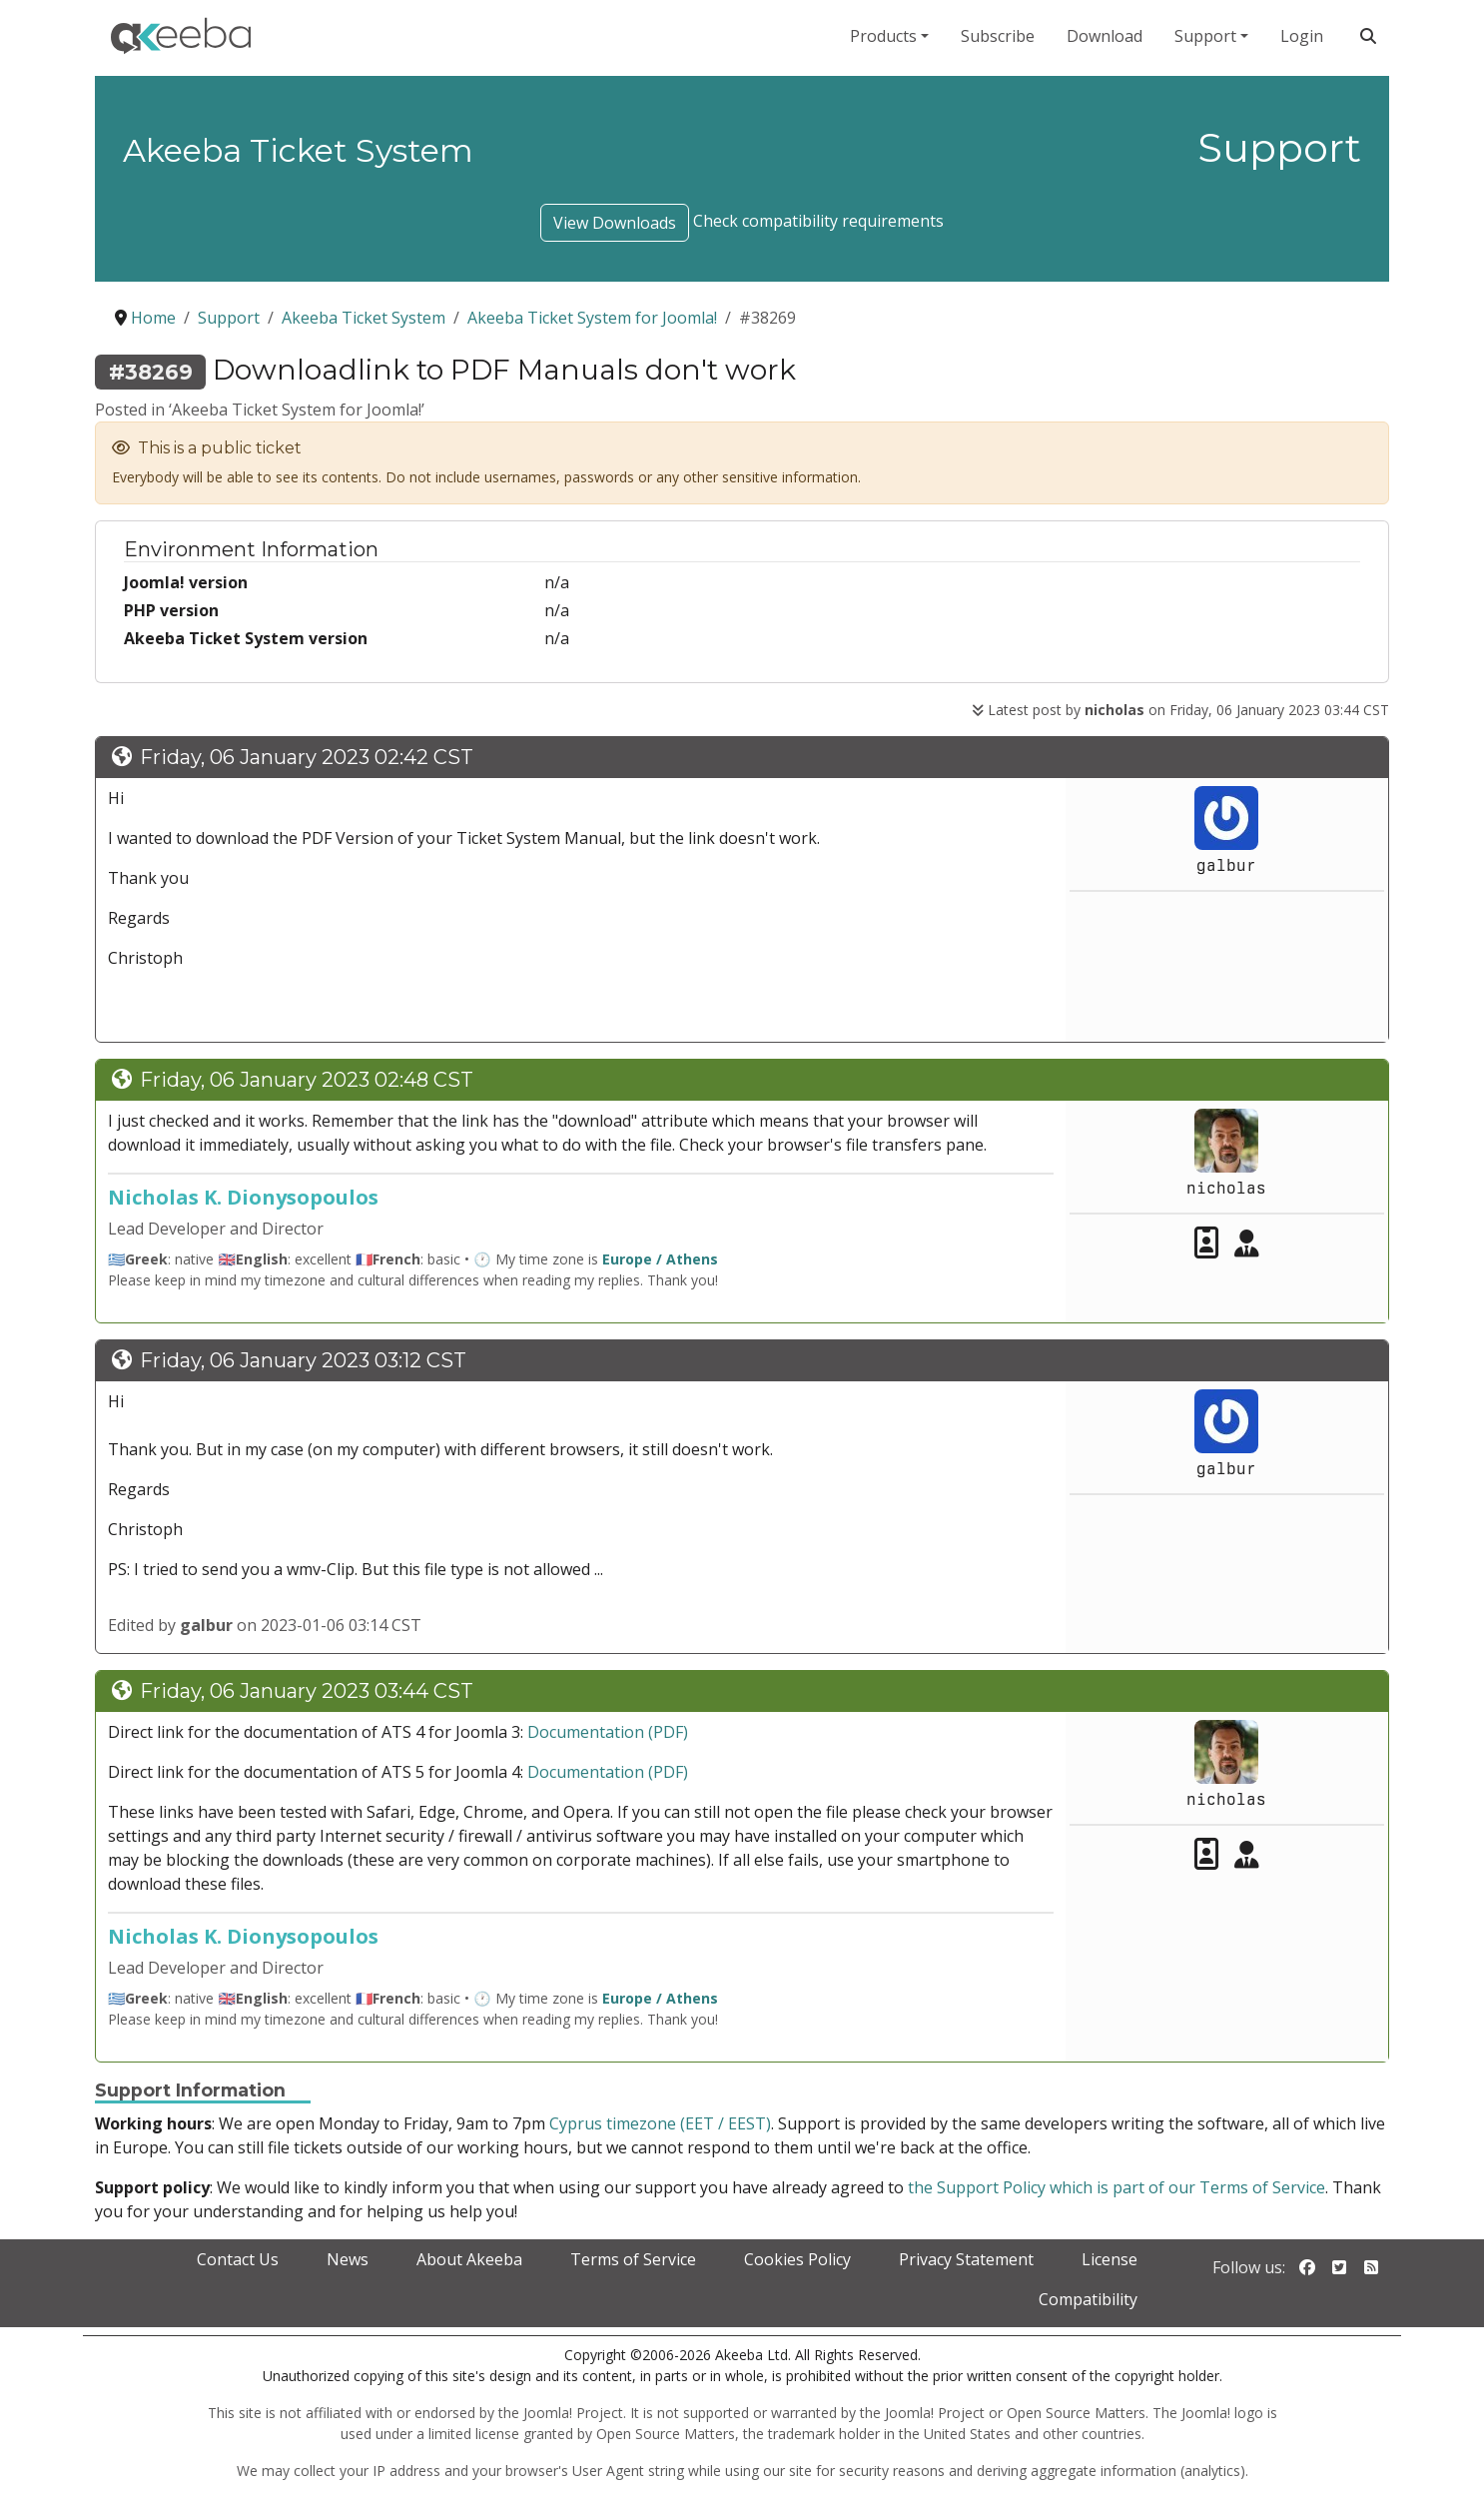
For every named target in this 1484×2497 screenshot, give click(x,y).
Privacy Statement (966, 2259)
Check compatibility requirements (818, 221)
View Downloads (614, 223)
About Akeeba (469, 2259)
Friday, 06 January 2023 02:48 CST (306, 1080)
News (348, 2259)
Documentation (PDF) (607, 1732)
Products (883, 36)
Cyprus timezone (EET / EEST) (660, 2123)
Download (1104, 36)
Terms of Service (633, 2259)
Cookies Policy (797, 2259)
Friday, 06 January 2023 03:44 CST (306, 1691)
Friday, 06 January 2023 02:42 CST (306, 757)
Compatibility (1088, 2299)
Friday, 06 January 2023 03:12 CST (303, 1360)
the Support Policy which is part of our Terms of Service (1116, 2187)
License (1109, 2259)
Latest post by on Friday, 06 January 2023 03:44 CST (1180, 709)
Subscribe (998, 36)
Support (1205, 36)
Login (1301, 36)
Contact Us (238, 2259)
